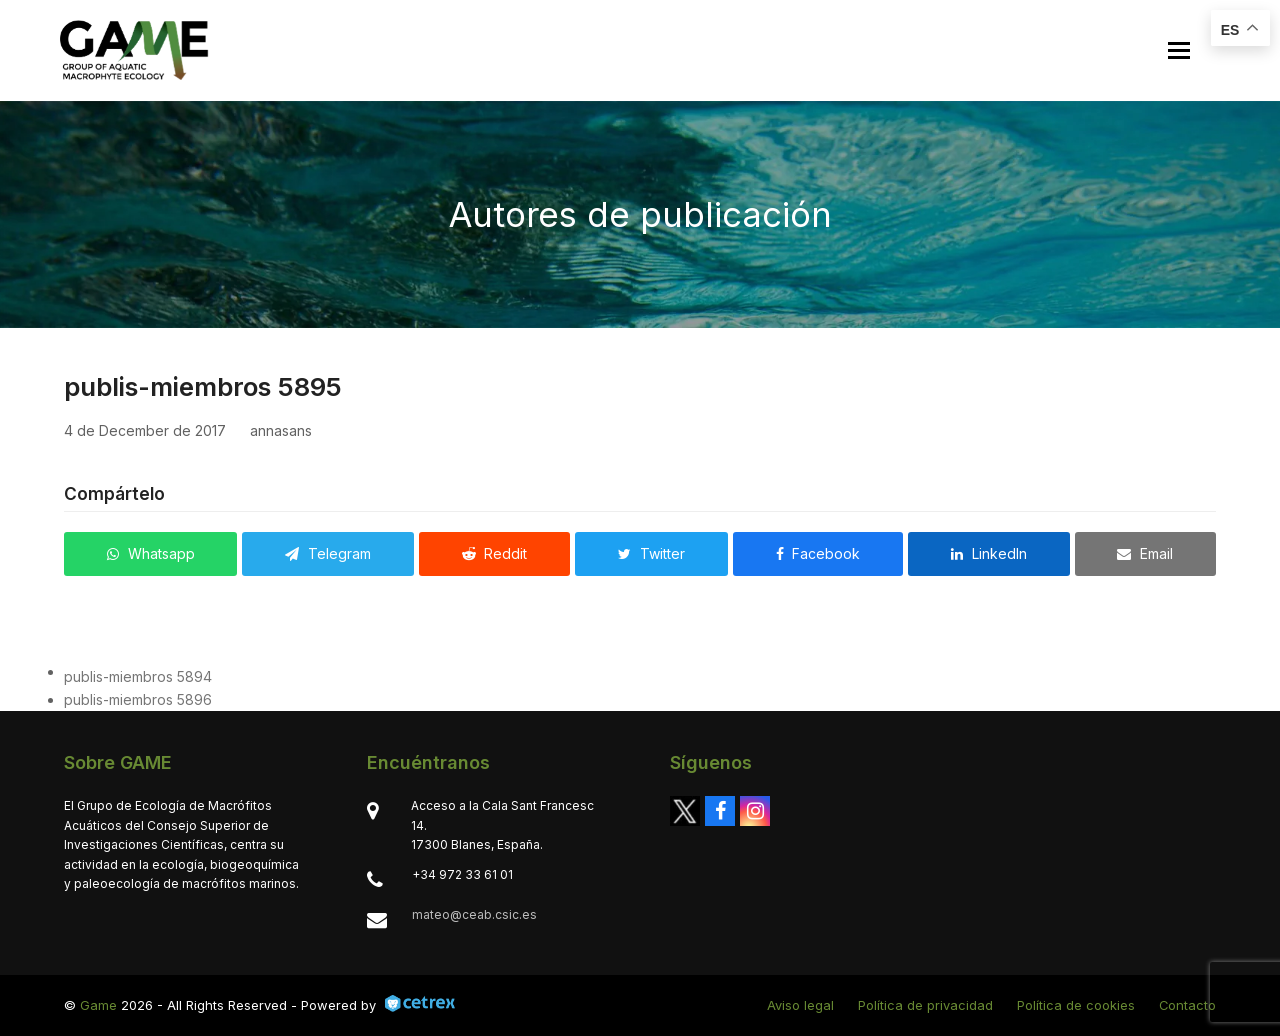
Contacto (1187, 1005)
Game (98, 1005)
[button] (1179, 50)
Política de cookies (1076, 1005)
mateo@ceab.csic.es (474, 914)
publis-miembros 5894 (138, 676)
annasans (281, 430)
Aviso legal (800, 1005)
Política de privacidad (925, 1005)
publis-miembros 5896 (138, 699)
